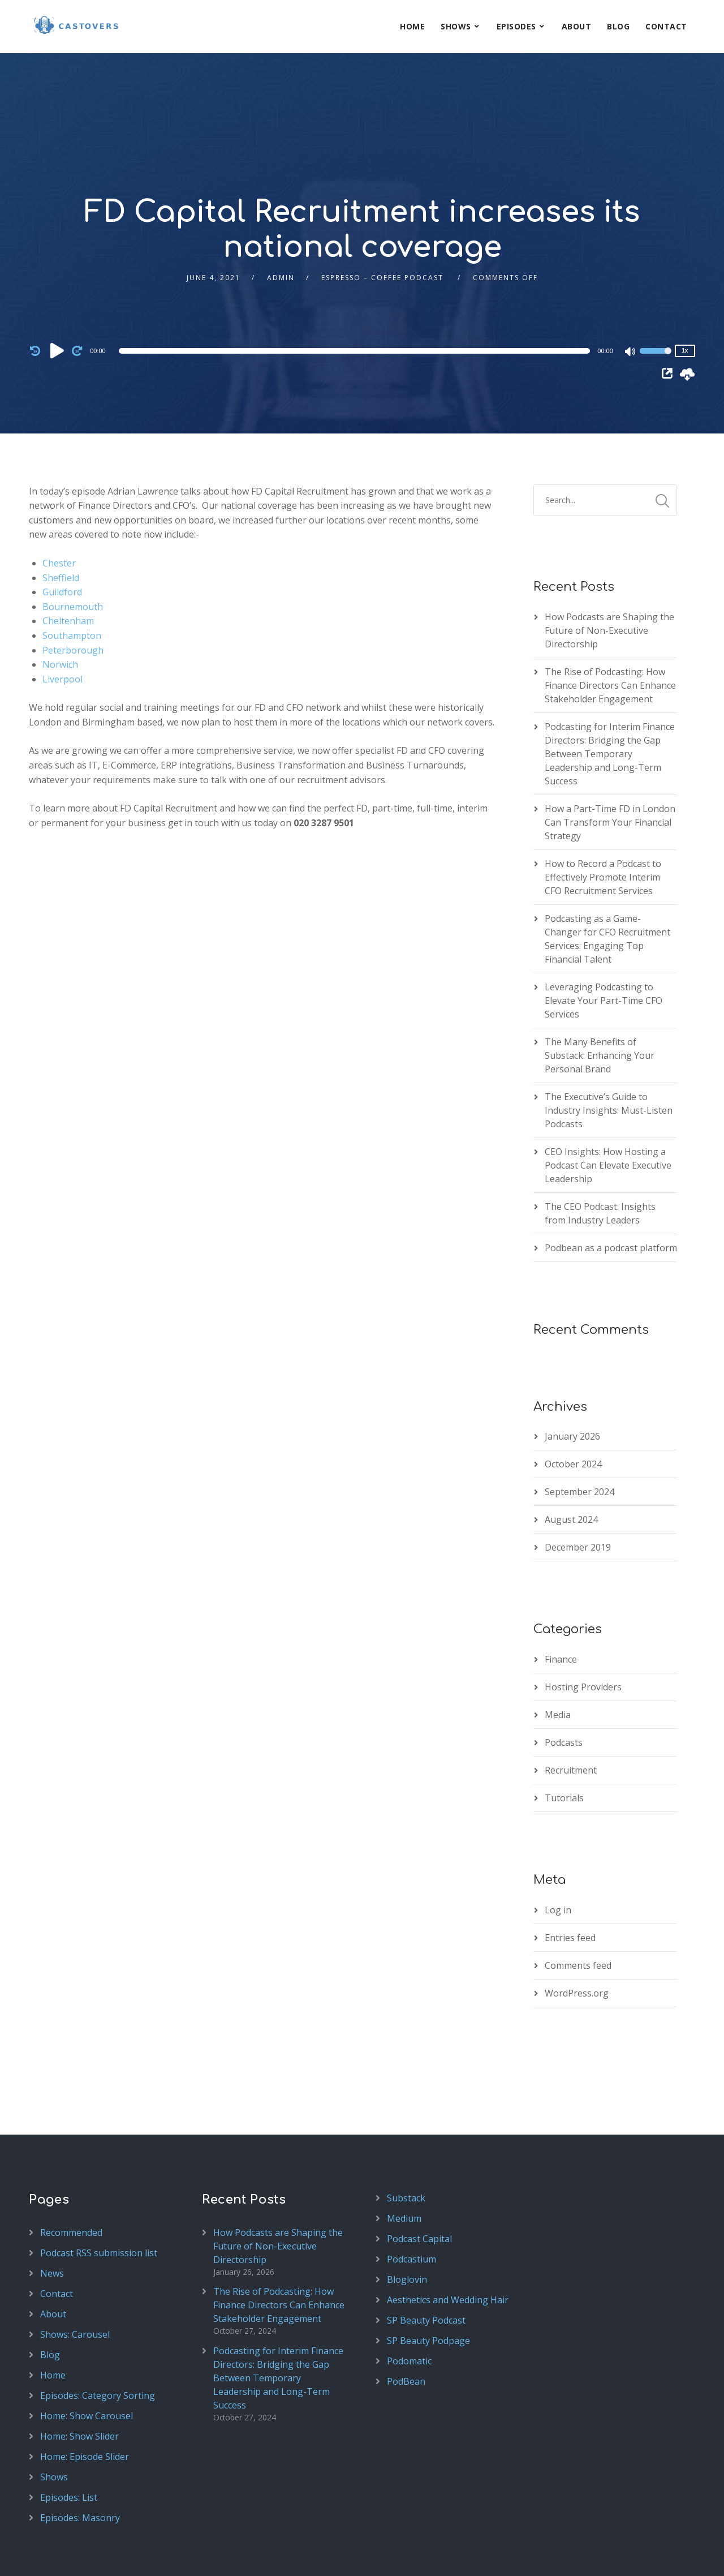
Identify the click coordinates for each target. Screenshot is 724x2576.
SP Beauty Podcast (426, 2267)
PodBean (406, 2328)
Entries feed (570, 1884)
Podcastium (411, 2206)
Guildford (62, 539)
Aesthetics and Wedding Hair (447, 2246)
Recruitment (571, 1717)
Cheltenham (68, 567)
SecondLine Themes (178, 2554)
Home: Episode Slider (84, 2403)
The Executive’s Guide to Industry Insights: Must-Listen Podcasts (609, 1057)
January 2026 (572, 1383)
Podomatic (409, 2308)
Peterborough (73, 597)
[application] (356, 297)
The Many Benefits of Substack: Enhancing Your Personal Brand (599, 1002)
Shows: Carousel (75, 2281)
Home (412, 26)
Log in (558, 1857)
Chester (59, 510)
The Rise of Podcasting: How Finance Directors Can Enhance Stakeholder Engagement (610, 632)
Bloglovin (407, 2226)
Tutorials (564, 1744)
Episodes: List (68, 2444)
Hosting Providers (583, 1634)
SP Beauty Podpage (428, 2287)
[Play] (57, 297)
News (52, 2220)
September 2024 (579, 1438)
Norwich (60, 611)
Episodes (516, 26)
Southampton (71, 582)
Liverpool (62, 626)
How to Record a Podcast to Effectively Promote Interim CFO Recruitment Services (603, 824)
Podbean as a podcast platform (611, 1194)
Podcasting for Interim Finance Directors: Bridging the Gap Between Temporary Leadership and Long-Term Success (610, 700)
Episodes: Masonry (80, 2464)
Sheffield (60, 524)
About (577, 26)
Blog (618, 26)
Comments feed (578, 1912)
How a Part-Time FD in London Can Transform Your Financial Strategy (610, 769)
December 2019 (578, 1494)
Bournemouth (72, 553)
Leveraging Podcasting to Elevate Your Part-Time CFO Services (603, 947)
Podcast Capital (419, 2185)
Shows (456, 26)
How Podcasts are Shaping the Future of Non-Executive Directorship (609, 577)
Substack (406, 2145)
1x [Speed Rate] (685, 297)
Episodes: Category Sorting (97, 2342)
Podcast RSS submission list (98, 2199)
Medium (404, 2165)
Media (558, 1661)
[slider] (355, 297)
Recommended (71, 2179)
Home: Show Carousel (86, 2362)
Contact (666, 26)
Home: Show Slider (79, 2383)
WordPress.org (577, 1940)
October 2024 (573, 1411)
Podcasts (564, 1689)
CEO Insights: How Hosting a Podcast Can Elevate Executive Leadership (608, 1112)
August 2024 (571, 1466)
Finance (561, 1606)
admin (281, 224)
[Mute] (630, 299)
